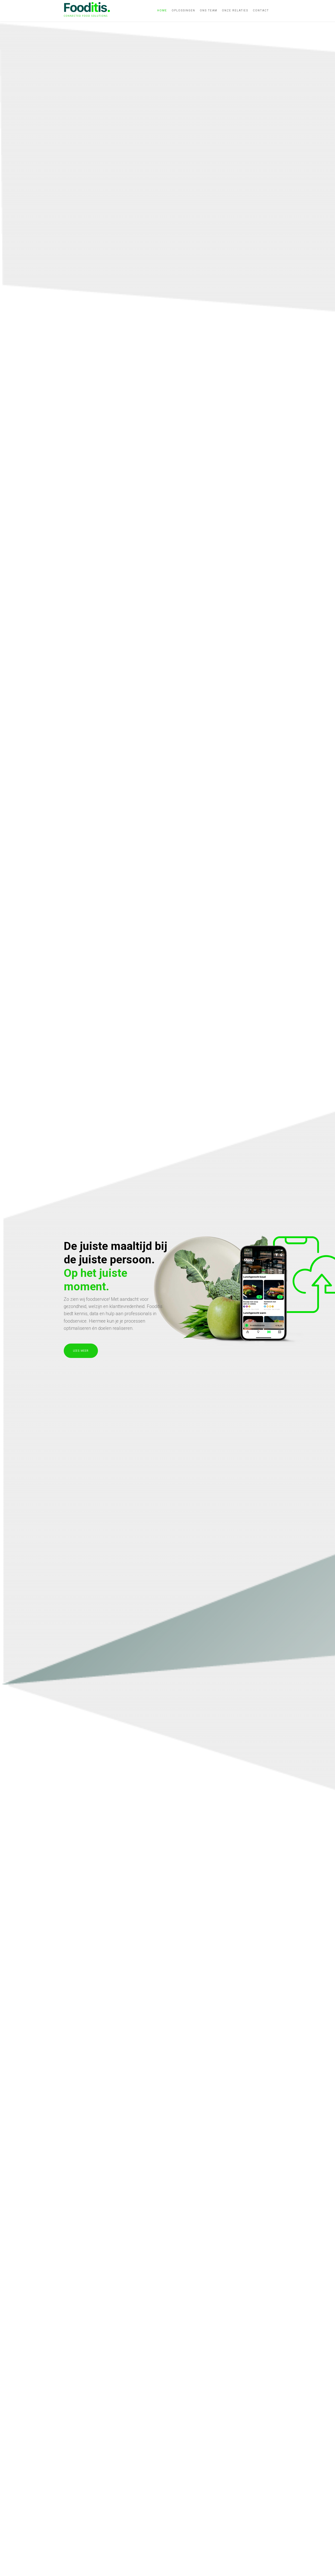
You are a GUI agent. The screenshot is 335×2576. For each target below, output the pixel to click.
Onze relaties (235, 10)
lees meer (81, 1351)
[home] (87, 10)
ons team (208, 10)
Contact (261, 10)
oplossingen (183, 10)
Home (162, 10)
